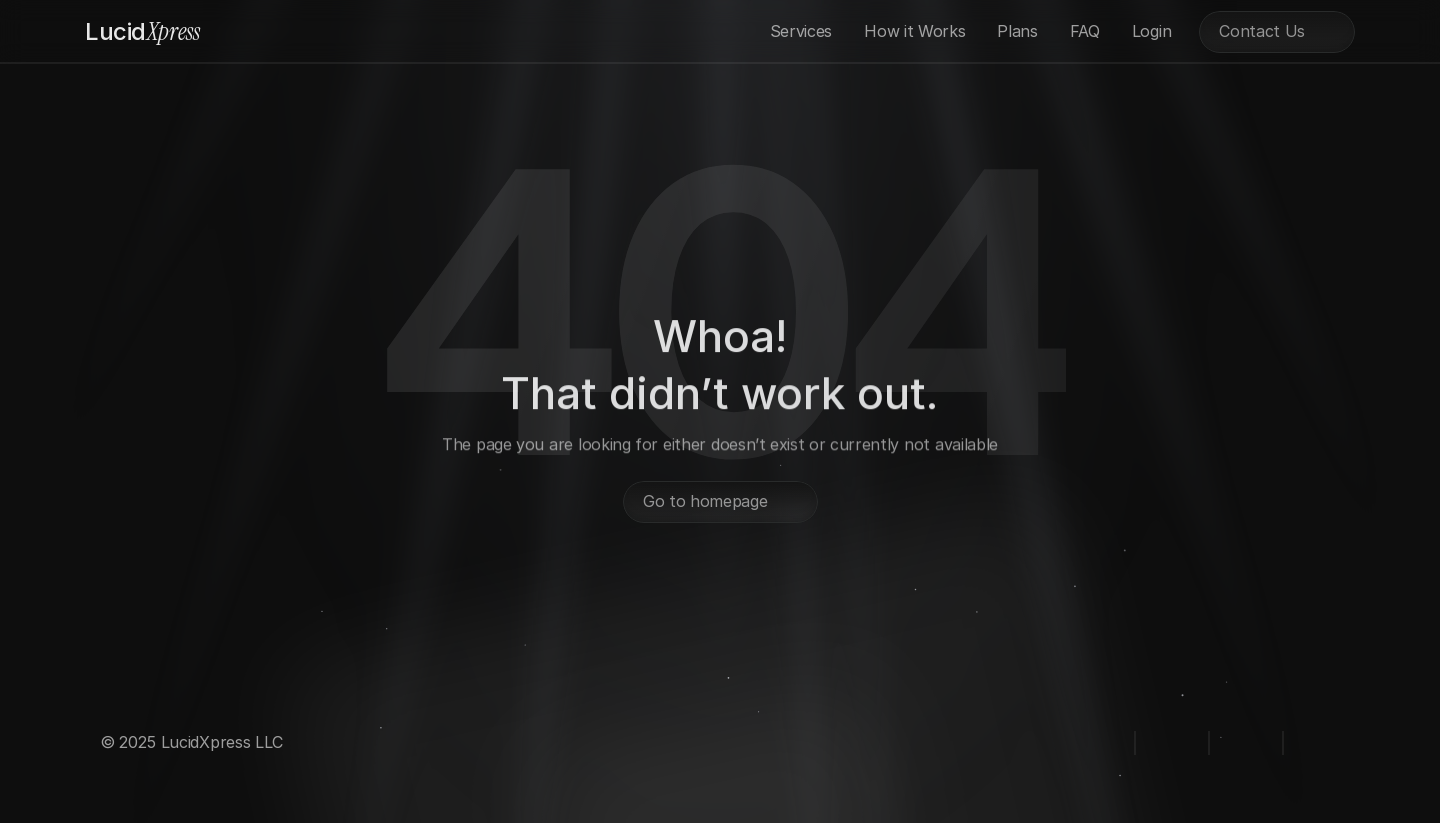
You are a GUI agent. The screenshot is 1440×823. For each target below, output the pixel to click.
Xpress (142, 31)
